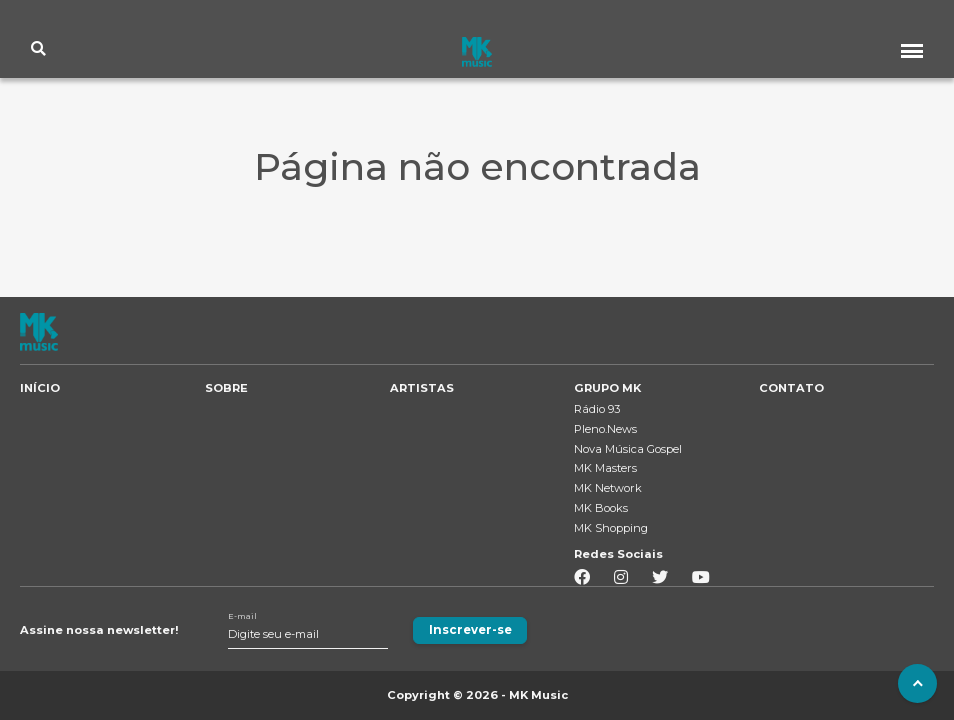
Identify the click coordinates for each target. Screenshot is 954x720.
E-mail (242, 616)
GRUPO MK (607, 388)
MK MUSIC (477, 53)
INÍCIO (40, 388)
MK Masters (605, 468)
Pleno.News (605, 429)
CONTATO (791, 388)
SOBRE (226, 388)
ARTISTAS (422, 388)
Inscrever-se (467, 630)
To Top (915, 681)
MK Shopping (611, 528)
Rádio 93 (597, 409)
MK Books (601, 508)
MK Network (608, 488)
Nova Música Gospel (628, 449)
